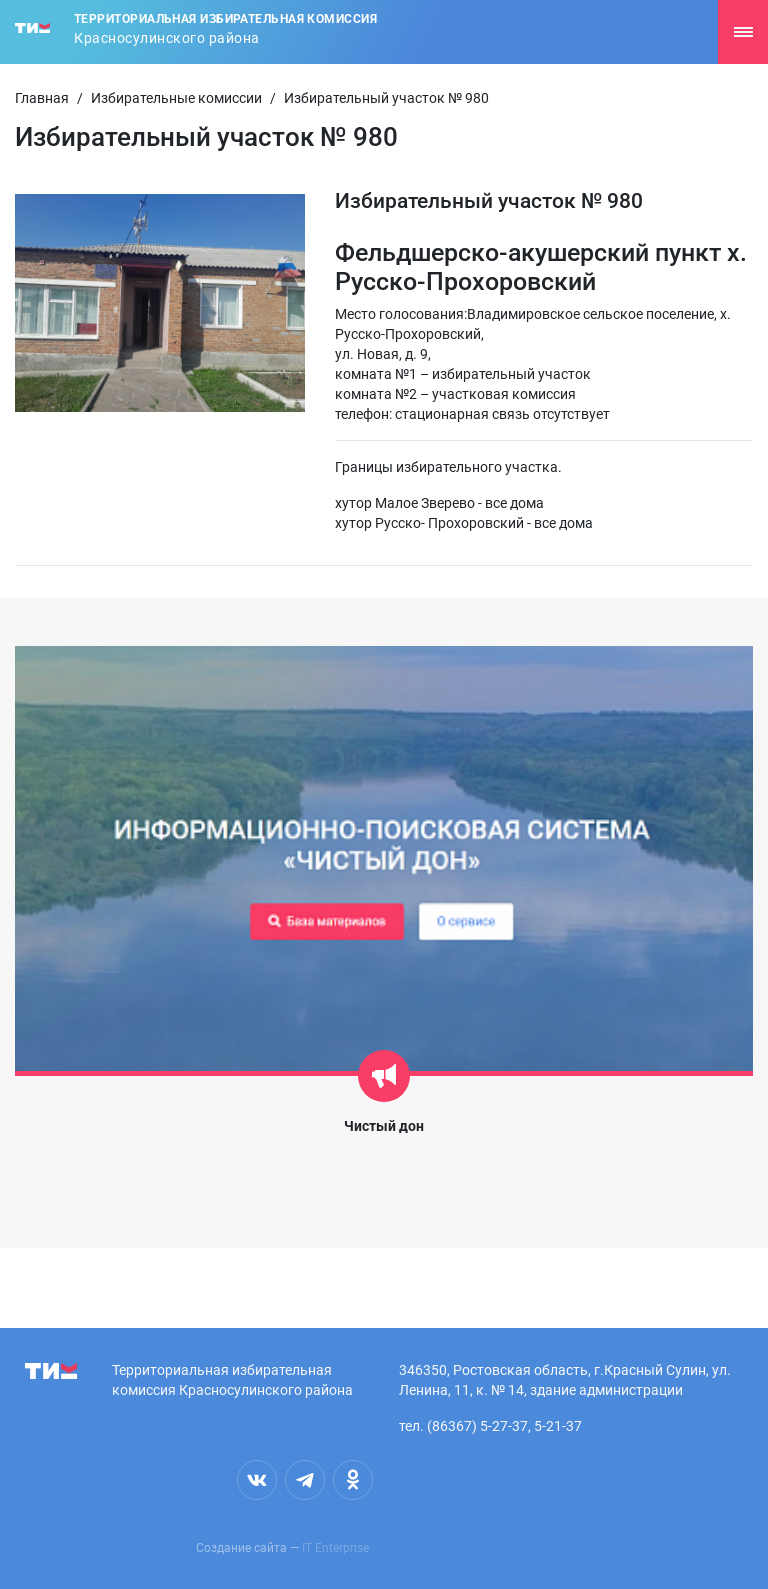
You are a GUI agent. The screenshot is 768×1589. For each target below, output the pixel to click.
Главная (42, 98)
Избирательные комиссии (176, 98)
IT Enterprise (335, 1548)
